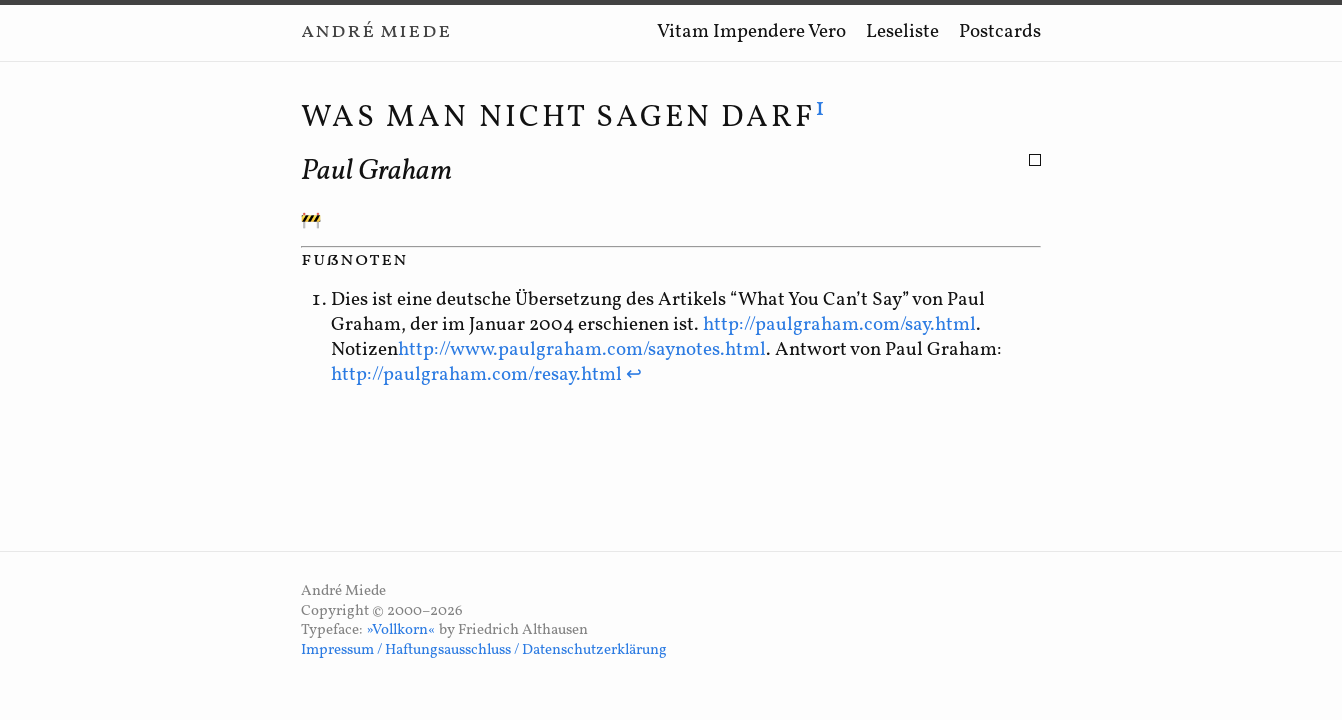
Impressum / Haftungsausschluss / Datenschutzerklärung (484, 650)
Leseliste (902, 32)
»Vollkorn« (401, 630)
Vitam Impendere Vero (751, 32)
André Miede (376, 31)
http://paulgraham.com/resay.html (476, 375)
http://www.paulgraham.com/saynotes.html (582, 350)
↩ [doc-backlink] (634, 375)
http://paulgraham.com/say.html (839, 325)
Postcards (1000, 32)
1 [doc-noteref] (821, 108)
